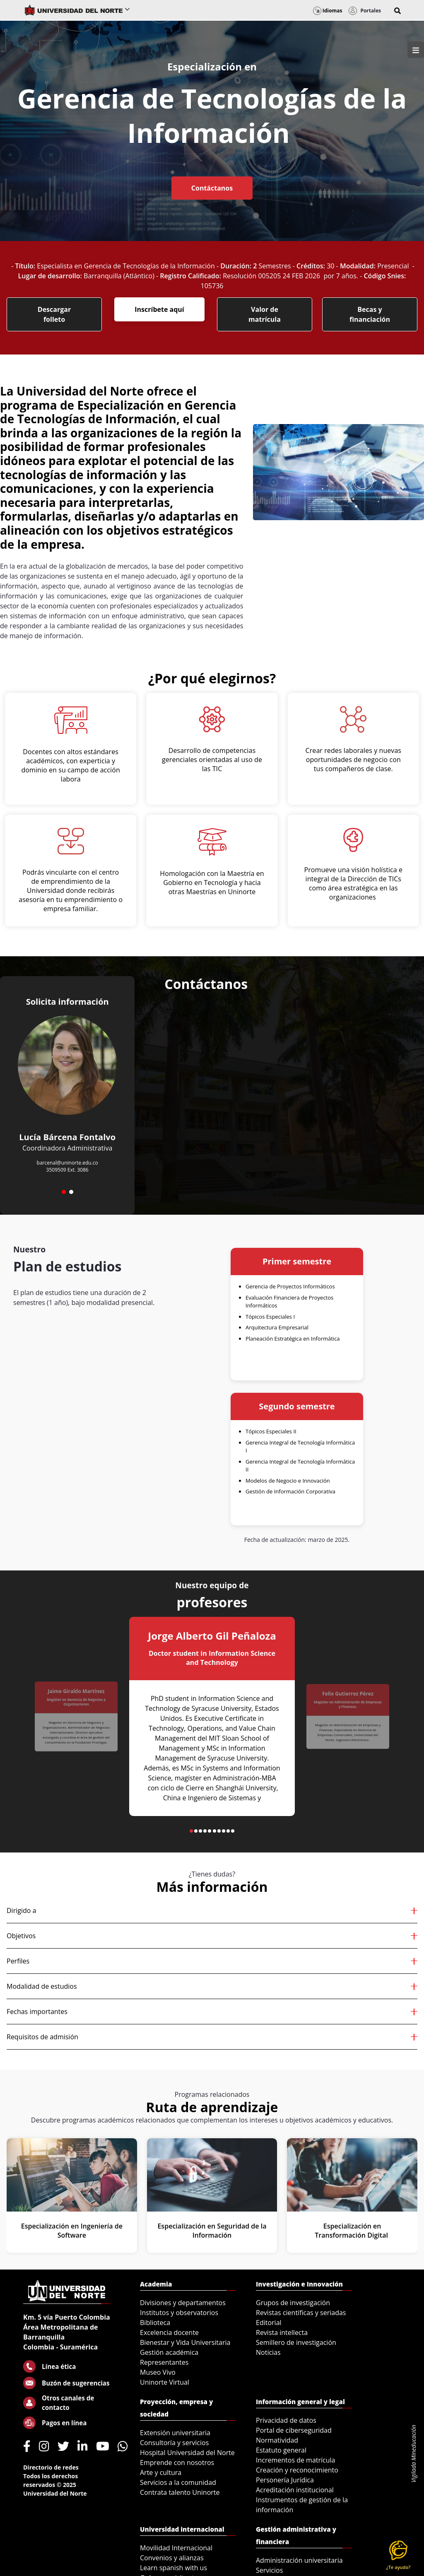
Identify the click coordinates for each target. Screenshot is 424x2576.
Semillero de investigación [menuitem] (296, 2342)
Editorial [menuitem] (269, 2322)
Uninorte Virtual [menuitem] (164, 2382)
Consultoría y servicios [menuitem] (174, 2442)
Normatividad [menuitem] (277, 2440)
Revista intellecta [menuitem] (282, 2332)
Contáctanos (212, 188)
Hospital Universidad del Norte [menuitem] (187, 2452)
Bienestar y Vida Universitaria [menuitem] (185, 2342)
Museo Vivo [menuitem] (158, 2372)
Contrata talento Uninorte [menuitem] (180, 2492)
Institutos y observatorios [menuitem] (179, 2312)
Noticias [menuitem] (268, 2352)
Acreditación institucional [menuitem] (295, 2489)
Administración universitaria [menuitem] (299, 2560)
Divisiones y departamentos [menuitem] (183, 2302)
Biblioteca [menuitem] (155, 2322)
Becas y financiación (369, 314)
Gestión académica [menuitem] (169, 2352)
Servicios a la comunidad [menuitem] (178, 2482)
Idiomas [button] (327, 10)
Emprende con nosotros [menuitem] (177, 2462)
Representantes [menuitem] (164, 2362)
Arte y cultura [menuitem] (160, 2472)
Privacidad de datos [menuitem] (286, 2420)
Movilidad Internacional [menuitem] (176, 2547)
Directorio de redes (51, 2467)
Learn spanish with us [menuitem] (173, 2567)
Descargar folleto (54, 314)
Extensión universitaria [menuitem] (175, 2432)
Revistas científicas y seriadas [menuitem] (301, 2312)
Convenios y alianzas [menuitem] (172, 2557)
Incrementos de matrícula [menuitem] (295, 2460)
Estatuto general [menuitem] (281, 2450)
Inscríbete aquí (159, 309)
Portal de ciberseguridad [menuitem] (294, 2430)
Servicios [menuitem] (269, 2570)
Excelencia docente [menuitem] (169, 2332)
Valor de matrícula (264, 314)
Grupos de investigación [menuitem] (293, 2302)
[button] (397, 10)
